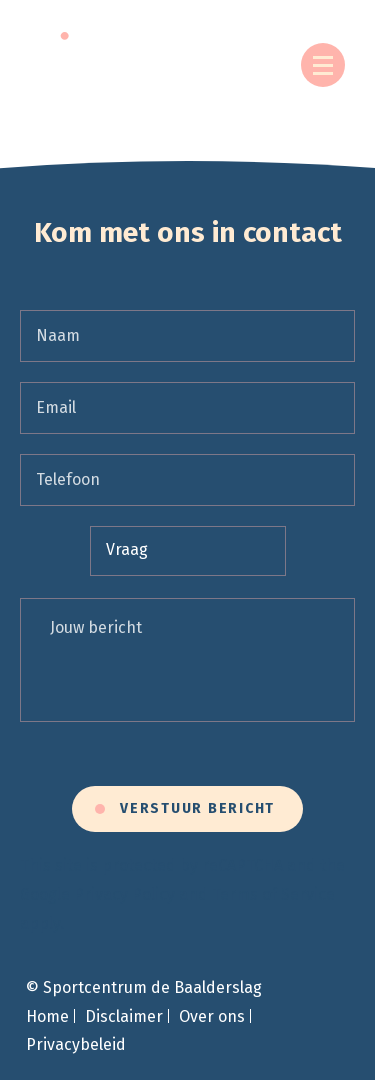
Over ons (212, 1016)
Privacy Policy (124, 894)
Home (47, 1016)
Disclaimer (124, 1016)
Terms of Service (273, 894)
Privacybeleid (76, 1044)
